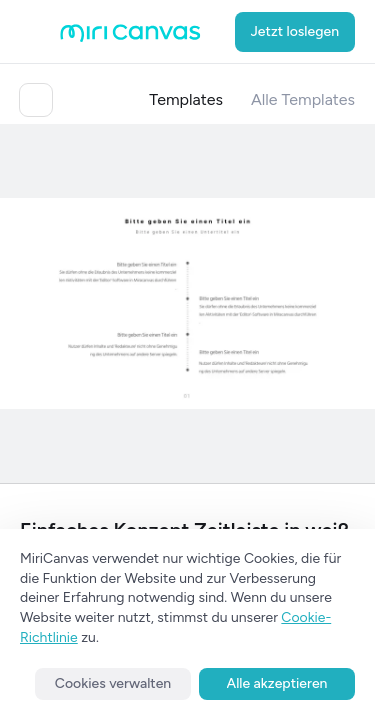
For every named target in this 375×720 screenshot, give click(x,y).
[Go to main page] (130, 37)
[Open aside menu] (40, 32)
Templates (186, 99)
